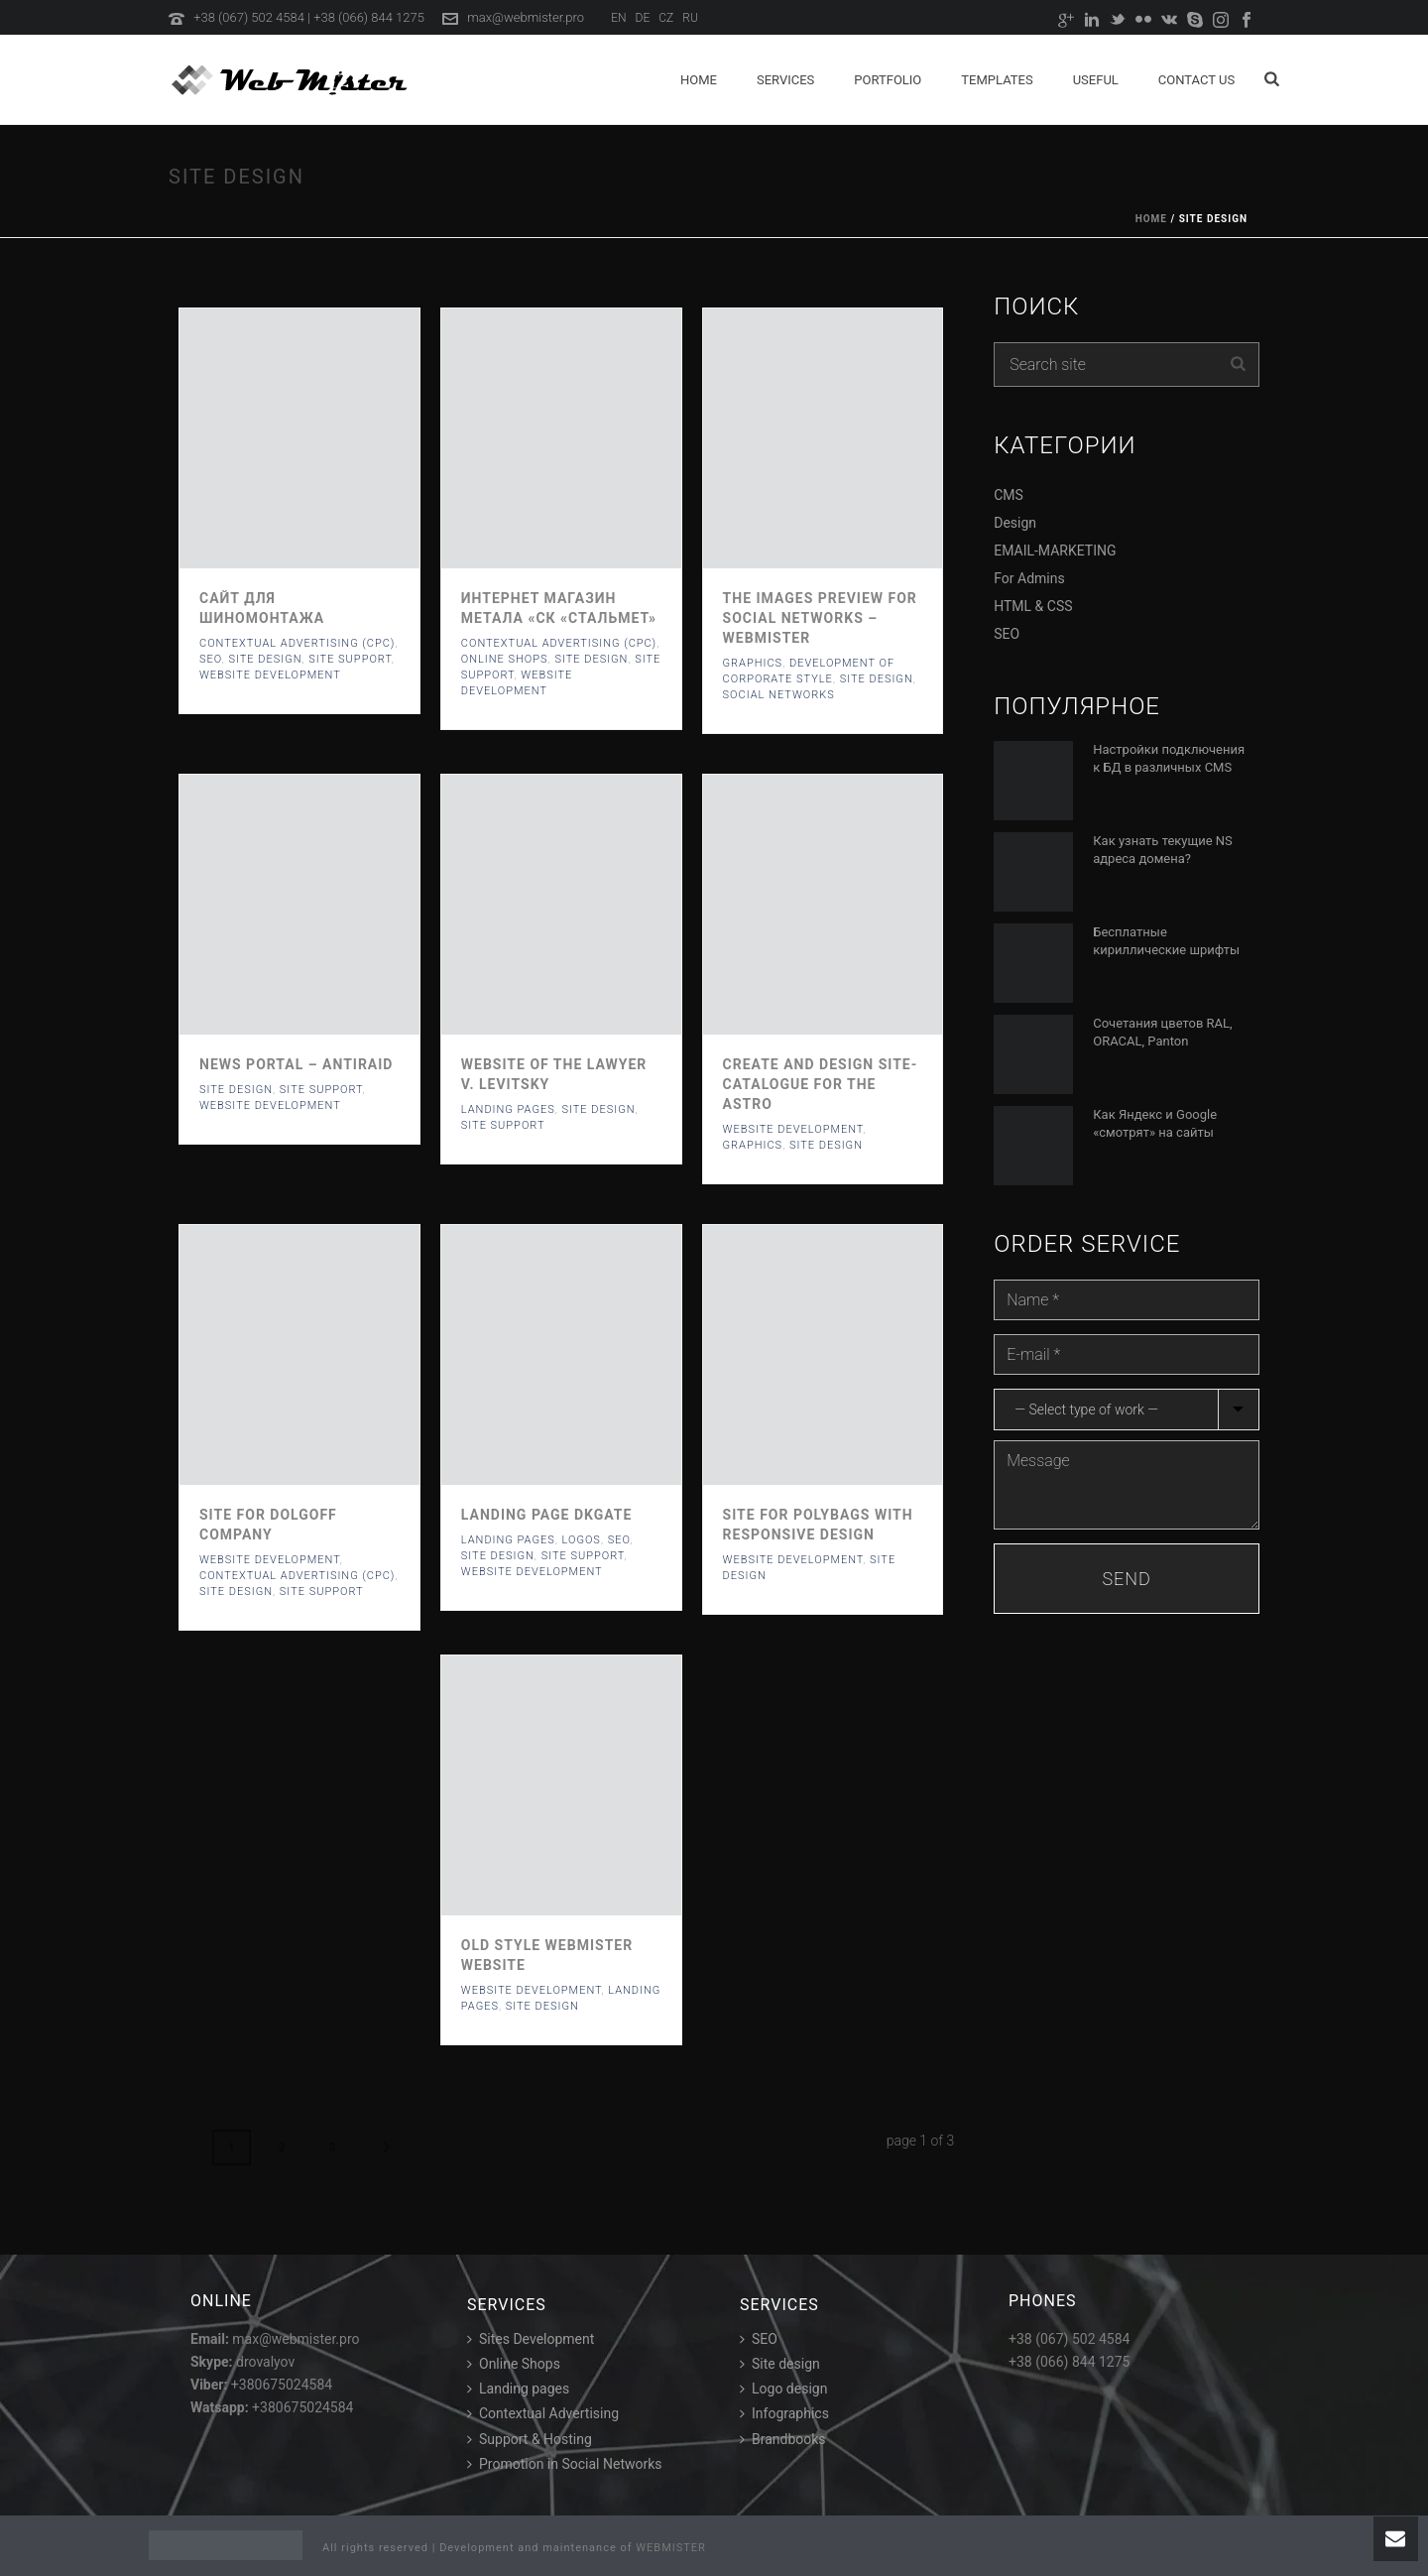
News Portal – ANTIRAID (296, 1064)
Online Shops (504, 659)
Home (698, 79)
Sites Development (530, 2339)
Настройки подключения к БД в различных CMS (1169, 758)
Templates (996, 79)
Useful (1096, 79)
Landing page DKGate (547, 1515)
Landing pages (518, 2388)
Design (1015, 523)
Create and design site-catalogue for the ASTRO (820, 1084)
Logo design (783, 2388)
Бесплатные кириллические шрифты (1166, 940)
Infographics (784, 2413)
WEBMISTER (671, 2547)
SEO (210, 659)
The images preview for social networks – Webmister (820, 618)
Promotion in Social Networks (564, 2464)
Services (785, 79)
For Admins (1029, 578)
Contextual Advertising (543, 2413)
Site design (780, 2364)
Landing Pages (508, 1109)
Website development (270, 675)
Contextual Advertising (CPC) (297, 643)
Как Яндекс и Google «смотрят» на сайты (1155, 1123)
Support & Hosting (529, 2439)
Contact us (1196, 79)
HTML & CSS (1033, 606)
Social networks (779, 694)
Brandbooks (783, 2439)
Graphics (753, 663)
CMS (1008, 495)
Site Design (264, 659)
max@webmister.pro (525, 17)
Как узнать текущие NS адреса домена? (1163, 849)
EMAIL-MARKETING (1055, 550)
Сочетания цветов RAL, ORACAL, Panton (1162, 1032)
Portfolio (887, 79)
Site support (350, 659)
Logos (580, 1539)
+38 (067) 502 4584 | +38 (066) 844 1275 (308, 17)
